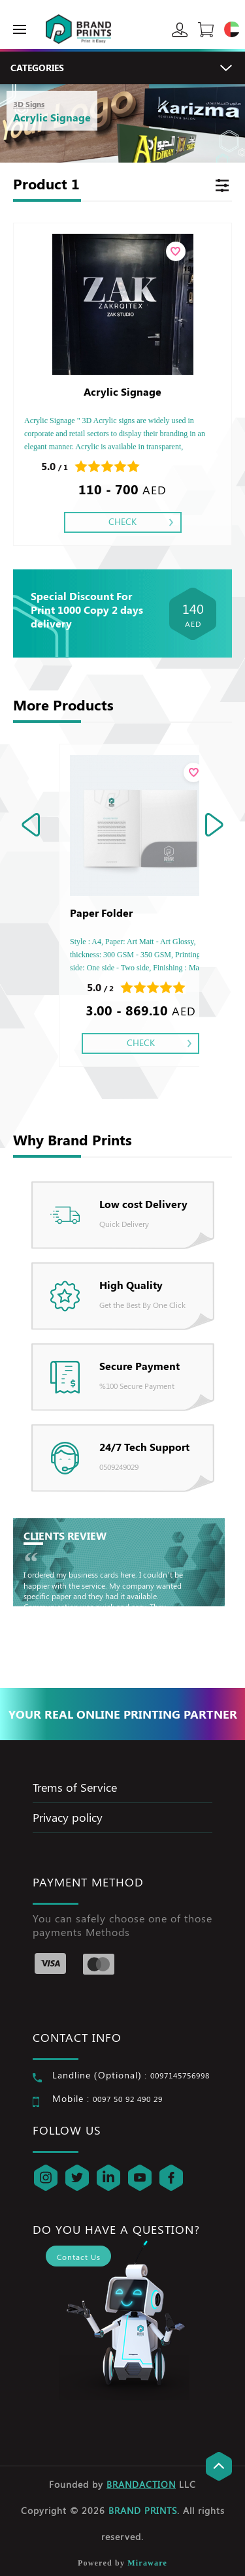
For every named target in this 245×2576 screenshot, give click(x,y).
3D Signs (28, 104)
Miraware (147, 2563)
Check (122, 521)
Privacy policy (68, 1817)
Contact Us (79, 2256)
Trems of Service (75, 1787)
